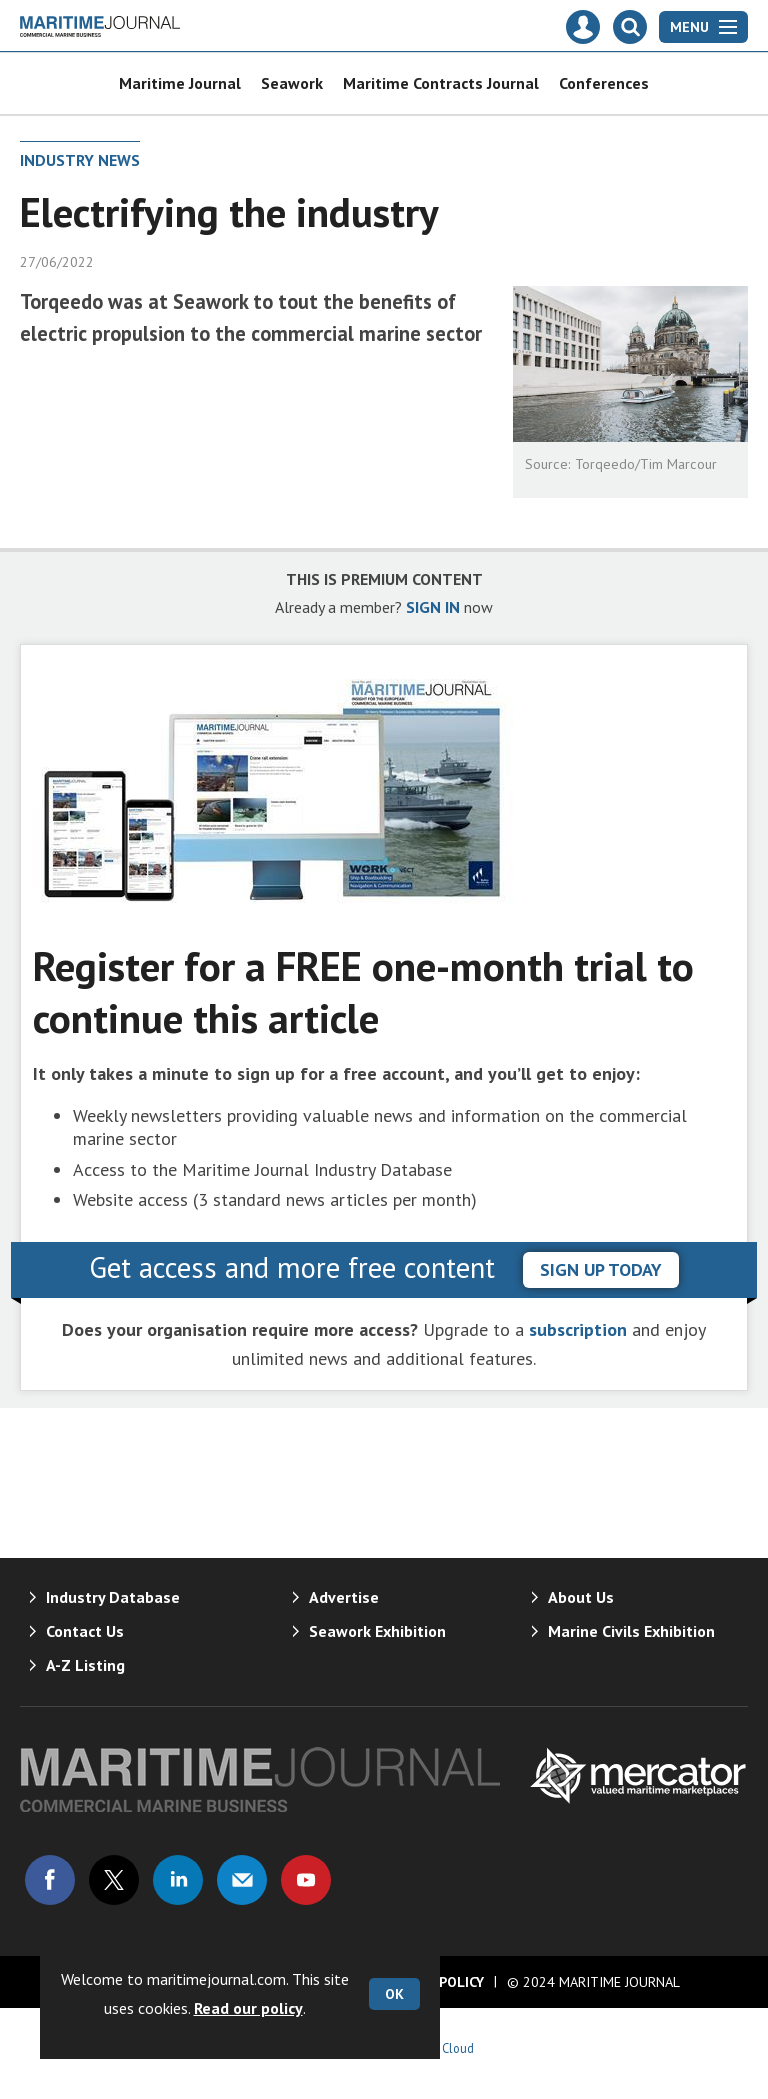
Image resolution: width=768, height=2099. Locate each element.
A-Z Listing (85, 1665)
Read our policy (248, 2008)
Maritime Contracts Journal (441, 83)
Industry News (80, 160)
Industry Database (113, 1597)
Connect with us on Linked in (178, 1880)
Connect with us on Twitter (114, 1880)
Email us (242, 1880)
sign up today (601, 1269)
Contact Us (85, 1631)
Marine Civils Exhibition (631, 1631)
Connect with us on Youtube (306, 1880)
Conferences (604, 83)
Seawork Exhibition (377, 1631)
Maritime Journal (180, 83)
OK (394, 1994)
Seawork (292, 83)
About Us (581, 1597)
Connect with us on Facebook (50, 1880)
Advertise (344, 1597)
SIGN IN (433, 607)
